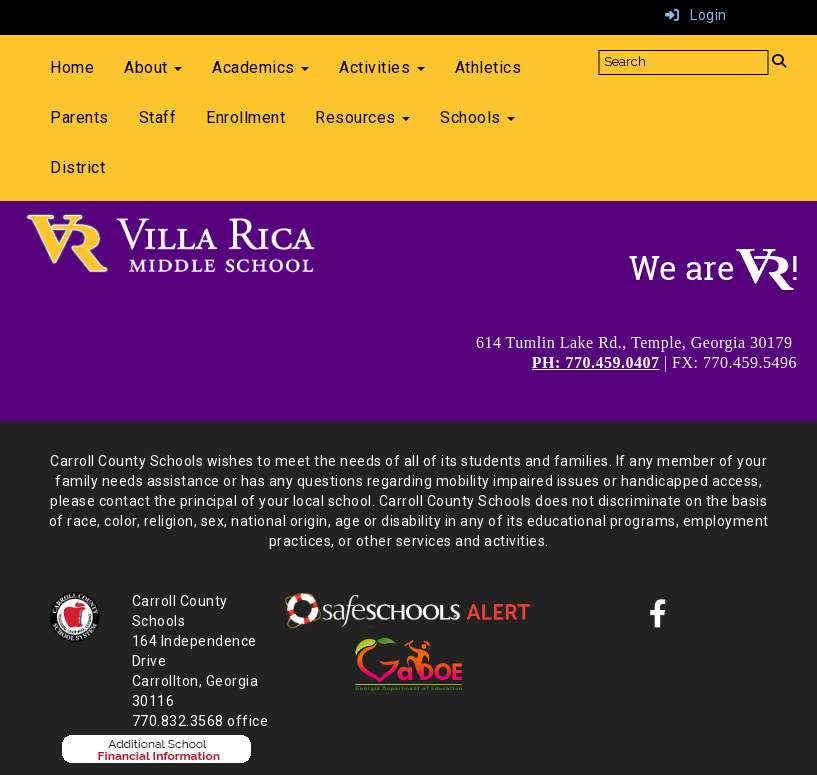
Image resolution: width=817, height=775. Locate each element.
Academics (260, 67)
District (77, 167)
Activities (382, 67)
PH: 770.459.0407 (596, 362)
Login (696, 15)
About (153, 67)
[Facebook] (658, 619)
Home (72, 67)
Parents (79, 117)
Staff (158, 117)
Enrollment (245, 117)
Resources (362, 117)
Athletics (488, 67)
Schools (477, 117)
